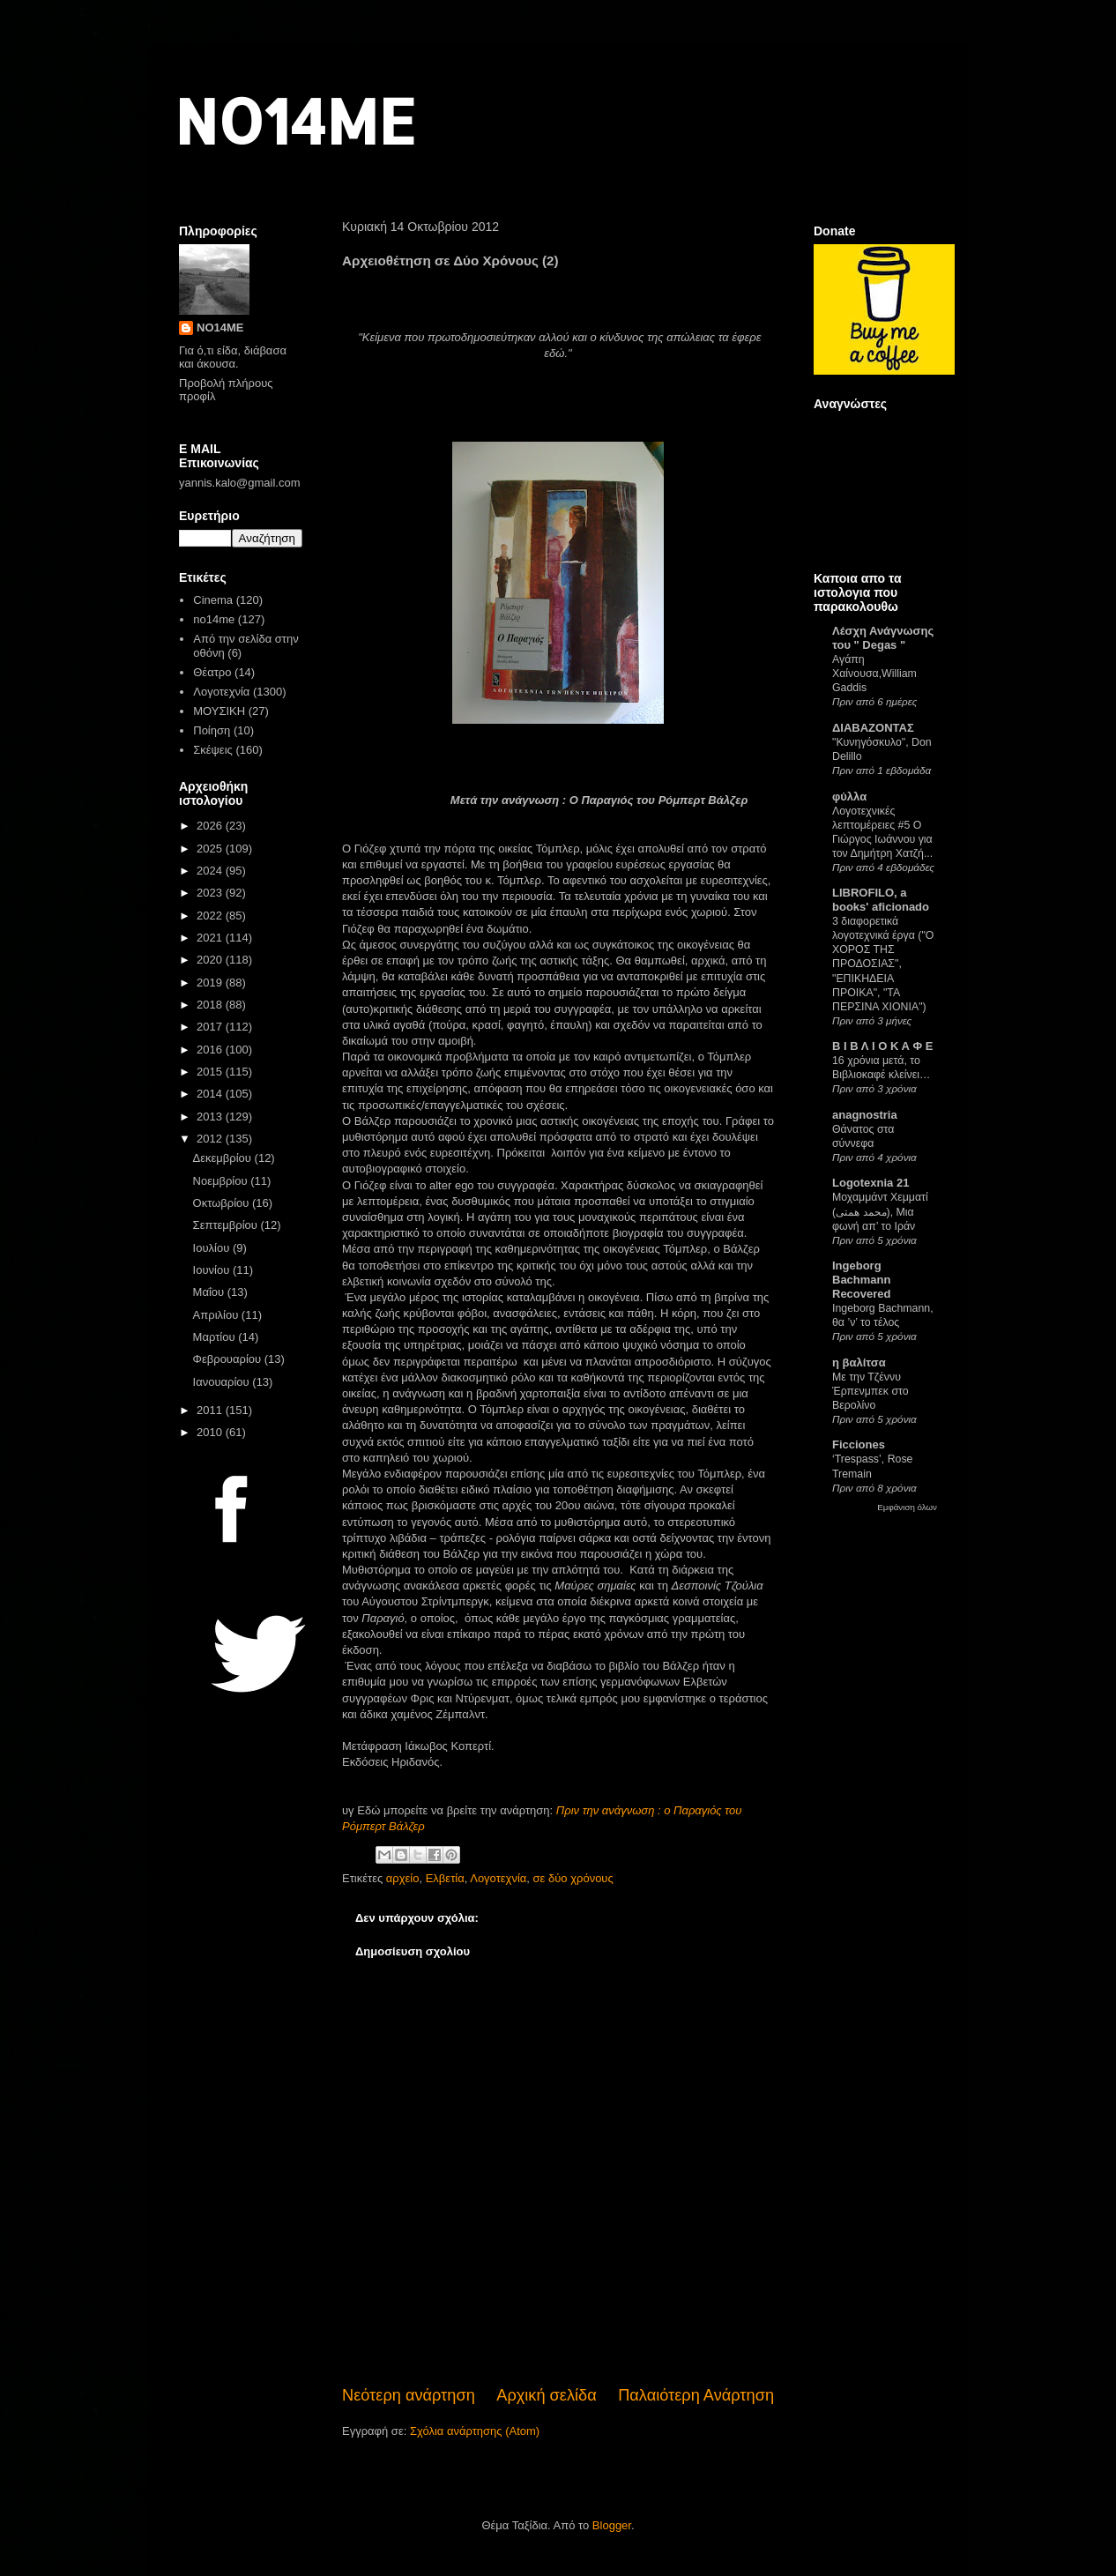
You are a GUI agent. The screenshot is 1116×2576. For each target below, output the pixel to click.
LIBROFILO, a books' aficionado (880, 899)
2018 (211, 1004)
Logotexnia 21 (870, 1182)
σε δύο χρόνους (573, 1878)
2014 (211, 1093)
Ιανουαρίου (223, 1382)
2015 (211, 1071)
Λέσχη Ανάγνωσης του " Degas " (883, 637)
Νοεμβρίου (222, 1180)
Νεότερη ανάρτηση (408, 2395)
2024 (211, 870)
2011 (211, 1410)
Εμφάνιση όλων (907, 1507)
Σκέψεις (213, 749)
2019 (211, 982)
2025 (211, 848)
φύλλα (849, 796)
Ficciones (858, 1444)
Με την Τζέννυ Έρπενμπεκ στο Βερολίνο (870, 1391)
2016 (211, 1049)
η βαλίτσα (859, 1362)
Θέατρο (212, 672)
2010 (211, 1432)
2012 (211, 1138)
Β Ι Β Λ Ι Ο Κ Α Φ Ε (882, 1046)
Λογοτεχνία (498, 1878)
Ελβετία (445, 1878)
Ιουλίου (213, 1247)
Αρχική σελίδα (546, 2395)
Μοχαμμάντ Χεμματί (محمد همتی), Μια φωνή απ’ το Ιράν (880, 1211)
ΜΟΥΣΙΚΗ (219, 711)
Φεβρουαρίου (228, 1359)
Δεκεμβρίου (224, 1158)
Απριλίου (217, 1315)
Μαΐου (210, 1292)
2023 (211, 892)
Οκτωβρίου (222, 1203)
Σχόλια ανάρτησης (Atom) (474, 2431)
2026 (211, 825)
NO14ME (295, 120)
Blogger (611, 2525)
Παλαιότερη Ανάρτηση (696, 2395)
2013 (211, 1116)
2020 (211, 959)
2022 (211, 915)
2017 (211, 1026)
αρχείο (403, 1878)
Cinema (213, 600)
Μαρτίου (216, 1337)
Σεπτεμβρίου (227, 1225)
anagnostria (864, 1114)
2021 (211, 937)
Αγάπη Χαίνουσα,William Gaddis (874, 673)
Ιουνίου (213, 1270)
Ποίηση (211, 730)
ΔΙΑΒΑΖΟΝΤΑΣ (873, 727)
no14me (213, 619)
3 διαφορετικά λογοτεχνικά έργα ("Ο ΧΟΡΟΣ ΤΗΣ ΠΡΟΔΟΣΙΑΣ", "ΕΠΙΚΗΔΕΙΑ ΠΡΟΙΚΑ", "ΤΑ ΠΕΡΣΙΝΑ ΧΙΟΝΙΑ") (883, 963)
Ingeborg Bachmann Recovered (861, 1279)
